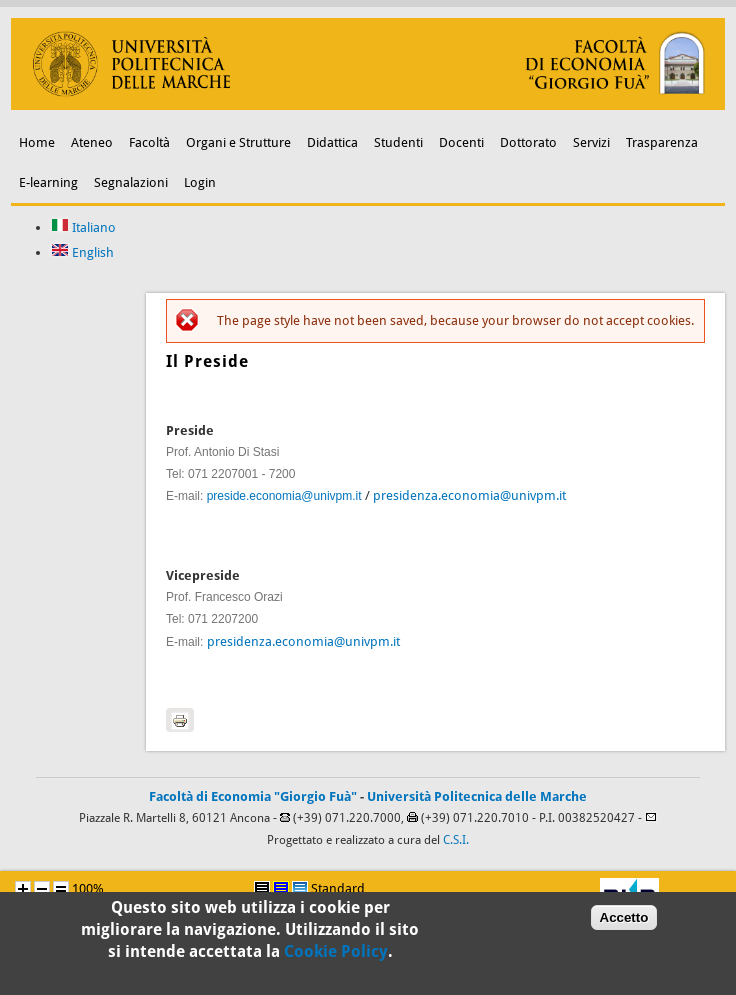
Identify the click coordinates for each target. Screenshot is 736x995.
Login (200, 182)
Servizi (591, 142)
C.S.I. (456, 840)
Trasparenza (662, 142)
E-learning (48, 182)
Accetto (624, 923)
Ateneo (92, 142)
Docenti (461, 142)
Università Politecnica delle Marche (477, 796)
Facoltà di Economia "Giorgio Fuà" (253, 796)
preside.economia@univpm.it (284, 496)
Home (37, 142)
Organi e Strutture (238, 142)
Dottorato (528, 142)
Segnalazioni (131, 182)
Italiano (83, 227)
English (82, 252)
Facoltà (149, 142)
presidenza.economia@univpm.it (469, 495)
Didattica (332, 142)
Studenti (398, 142)
